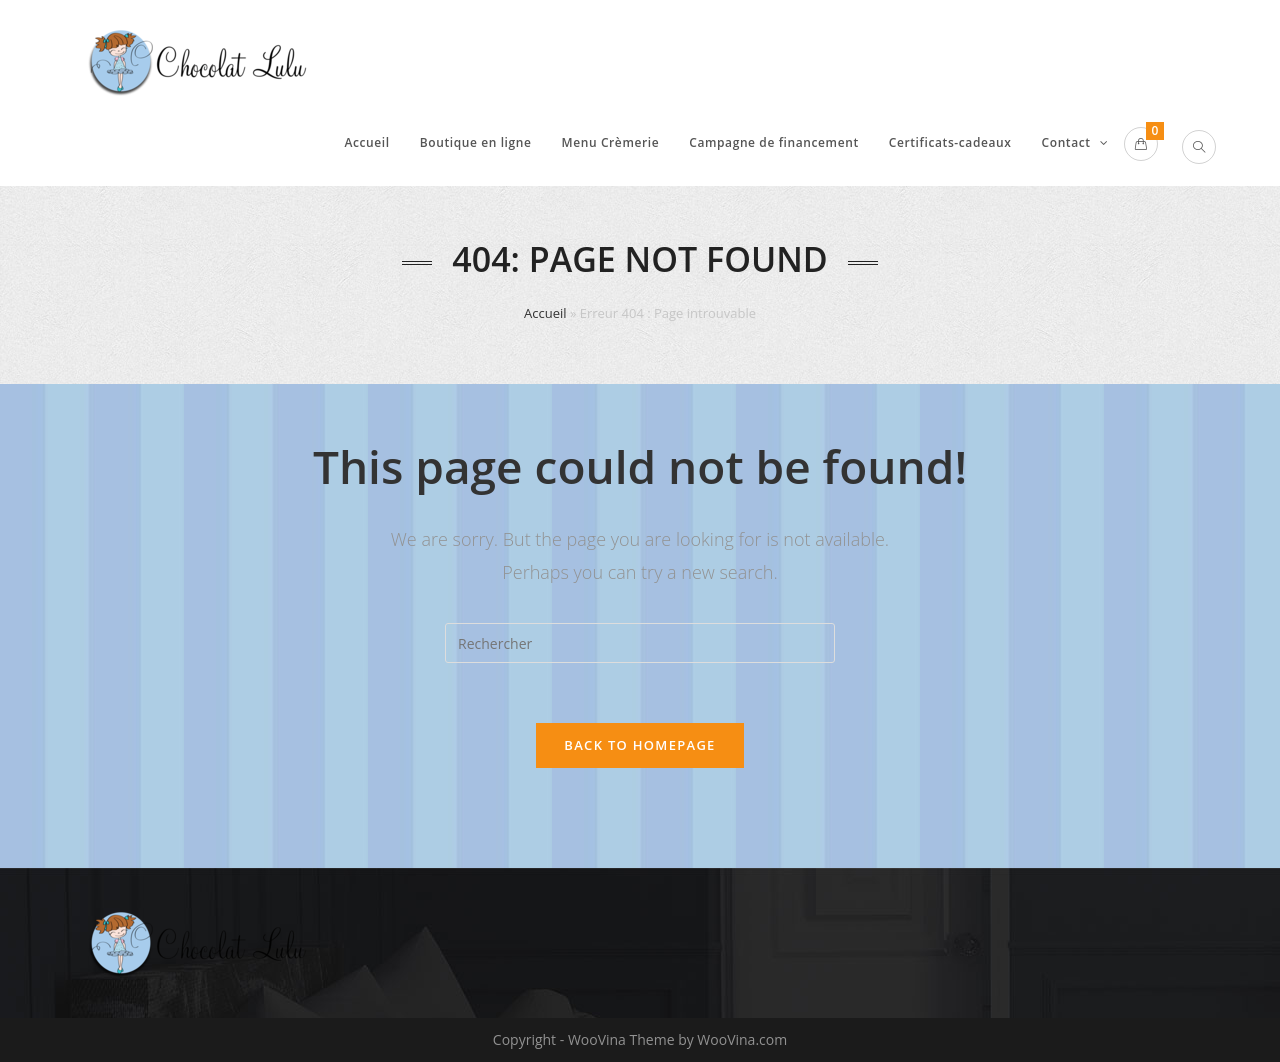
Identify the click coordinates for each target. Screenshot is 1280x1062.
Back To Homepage (639, 745)
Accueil (545, 313)
